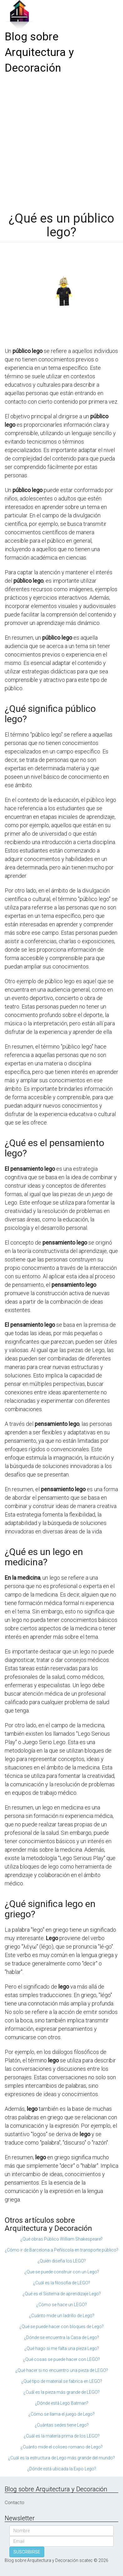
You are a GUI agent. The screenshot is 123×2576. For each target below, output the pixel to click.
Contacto (14, 2502)
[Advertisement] (61, 140)
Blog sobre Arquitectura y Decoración (39, 52)
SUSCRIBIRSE (26, 2551)
